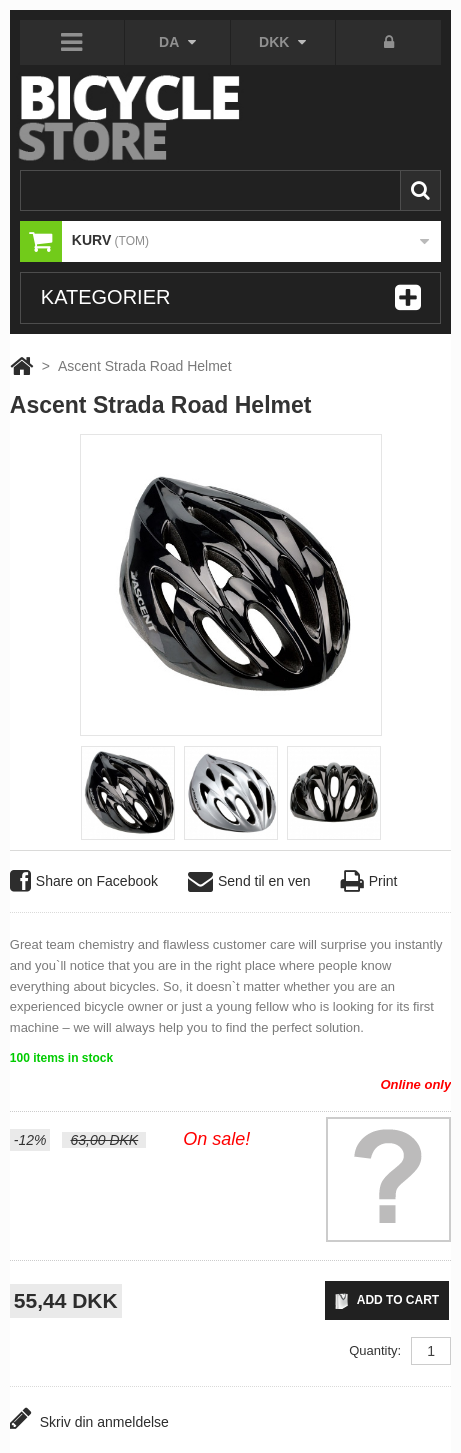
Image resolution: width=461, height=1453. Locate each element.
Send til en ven (249, 881)
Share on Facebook (84, 881)
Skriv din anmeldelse (89, 1418)
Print (369, 881)
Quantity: (375, 1350)
